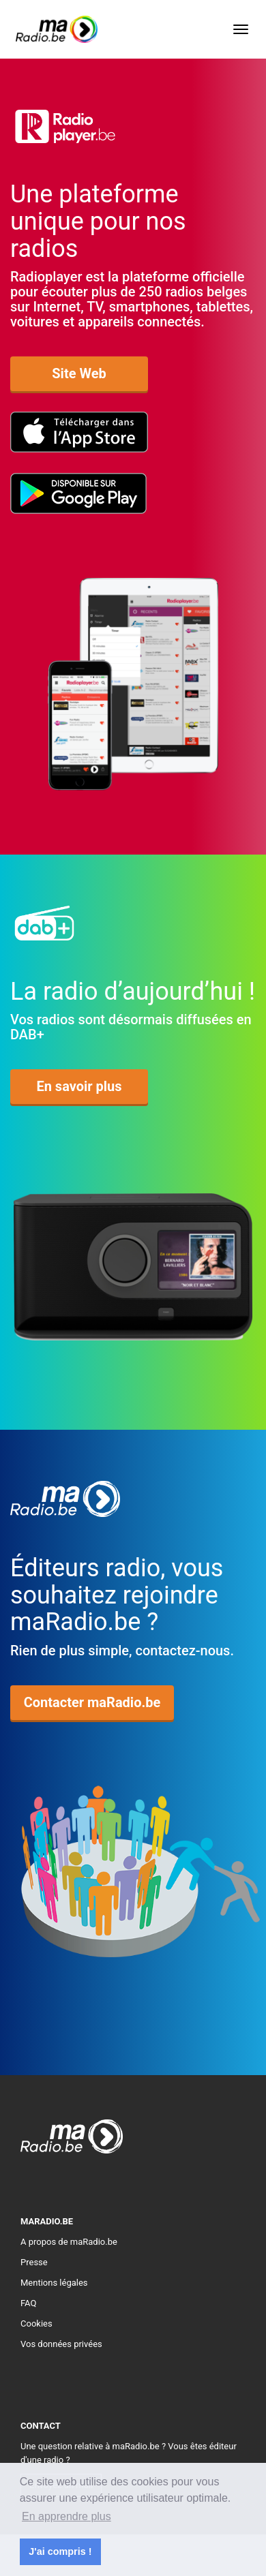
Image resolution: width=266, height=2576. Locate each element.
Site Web (79, 373)
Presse (34, 2262)
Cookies (36, 2323)
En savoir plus (78, 1086)
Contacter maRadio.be (92, 1702)
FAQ (28, 2303)
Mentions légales (54, 2283)
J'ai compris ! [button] (60, 2551)
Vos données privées (61, 2344)
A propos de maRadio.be (68, 2242)
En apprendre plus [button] (66, 2516)
